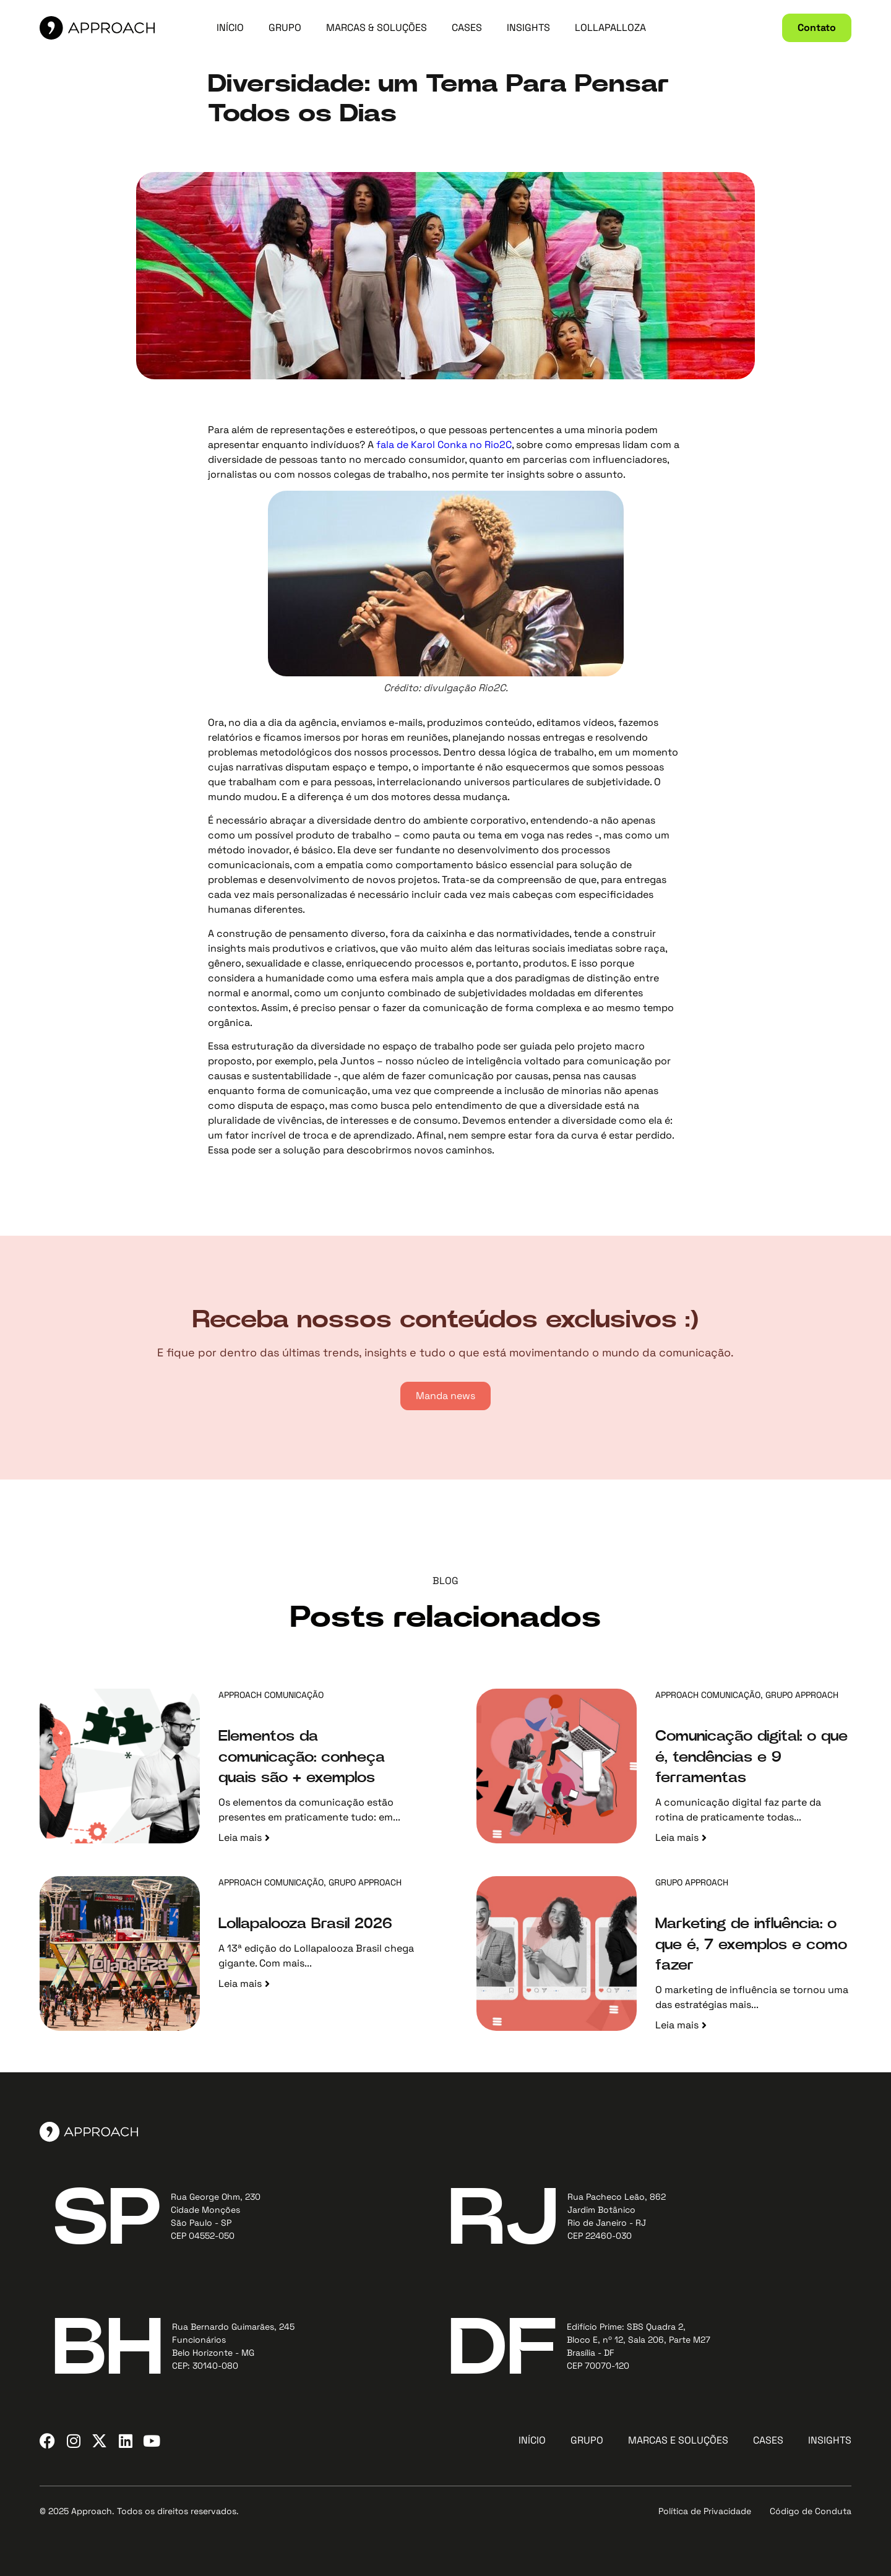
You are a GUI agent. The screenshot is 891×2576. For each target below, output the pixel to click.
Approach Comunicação (271, 1694)
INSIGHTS (528, 28)
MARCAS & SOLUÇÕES (376, 28)
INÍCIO (230, 28)
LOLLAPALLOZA (610, 28)
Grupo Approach (801, 1694)
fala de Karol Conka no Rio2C (444, 444)
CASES (467, 28)
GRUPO (285, 28)
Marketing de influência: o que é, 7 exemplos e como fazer (751, 1944)
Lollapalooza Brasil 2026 (305, 1923)
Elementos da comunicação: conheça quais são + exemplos (301, 1757)
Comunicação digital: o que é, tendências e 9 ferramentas (751, 1757)
